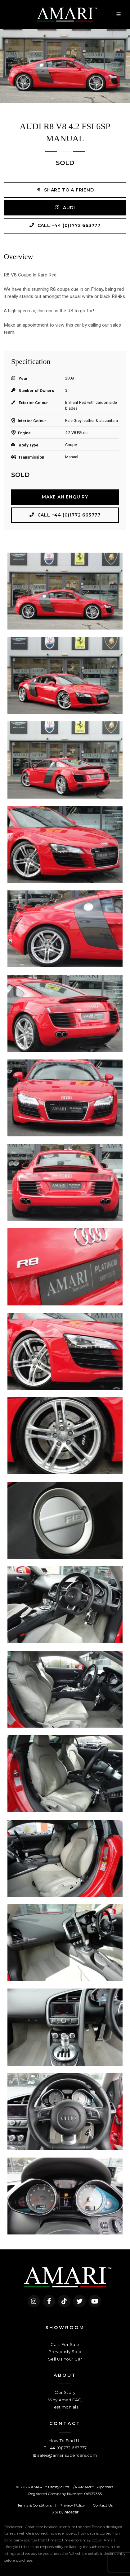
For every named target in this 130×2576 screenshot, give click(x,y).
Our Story (65, 2392)
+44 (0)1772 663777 (67, 2447)
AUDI (65, 207)
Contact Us (103, 2505)
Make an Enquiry (65, 497)
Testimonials (65, 2406)
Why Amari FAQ (65, 2399)
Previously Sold (65, 2351)
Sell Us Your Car (65, 2359)
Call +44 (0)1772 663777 (65, 225)
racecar (71, 2512)
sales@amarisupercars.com (67, 2455)
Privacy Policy (72, 2505)
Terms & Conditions (34, 2505)
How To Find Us (65, 2440)
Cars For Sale (65, 2344)
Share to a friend (65, 189)
